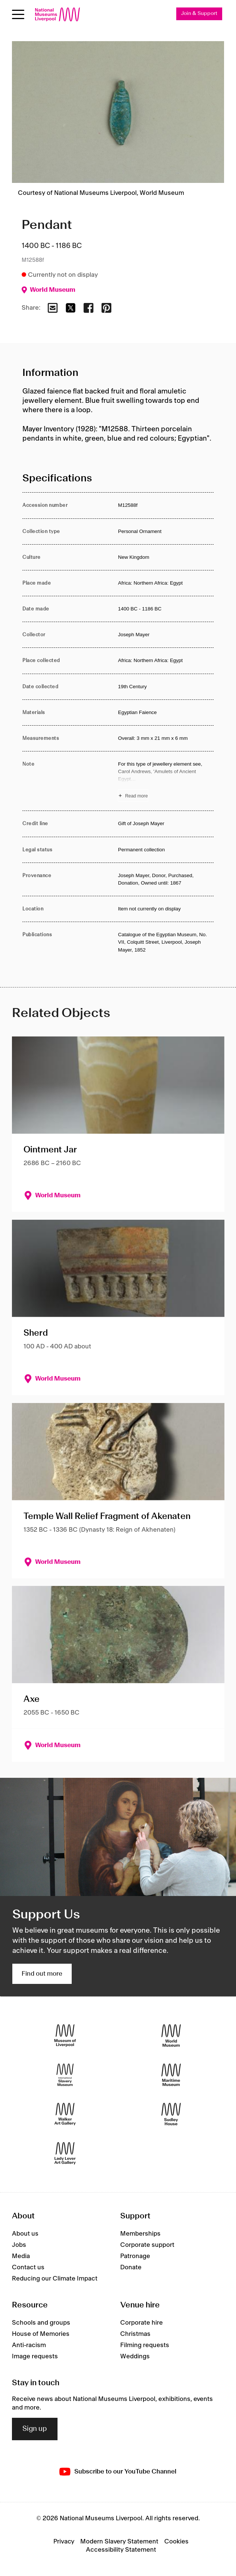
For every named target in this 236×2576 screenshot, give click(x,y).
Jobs (19, 2245)
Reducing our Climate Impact (54, 2278)
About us (25, 2233)
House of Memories (40, 2334)
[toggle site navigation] (18, 14)
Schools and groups (41, 2322)
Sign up (34, 2429)
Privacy (63, 2541)
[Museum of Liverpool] (65, 2035)
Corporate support (147, 2245)
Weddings (135, 2356)
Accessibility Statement (121, 2549)
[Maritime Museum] (171, 2074)
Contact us (28, 2267)
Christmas (135, 2334)
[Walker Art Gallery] (65, 2114)
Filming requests (144, 2345)
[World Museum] (171, 2035)
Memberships (140, 2233)
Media (21, 2256)
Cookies (176, 2541)
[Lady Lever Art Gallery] (65, 2153)
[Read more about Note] (166, 781)
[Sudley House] (171, 2114)
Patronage (135, 2256)
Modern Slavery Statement (119, 2541)
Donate (131, 2267)
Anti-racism (29, 2345)
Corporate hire (141, 2322)
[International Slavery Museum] (65, 2074)
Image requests (35, 2356)
